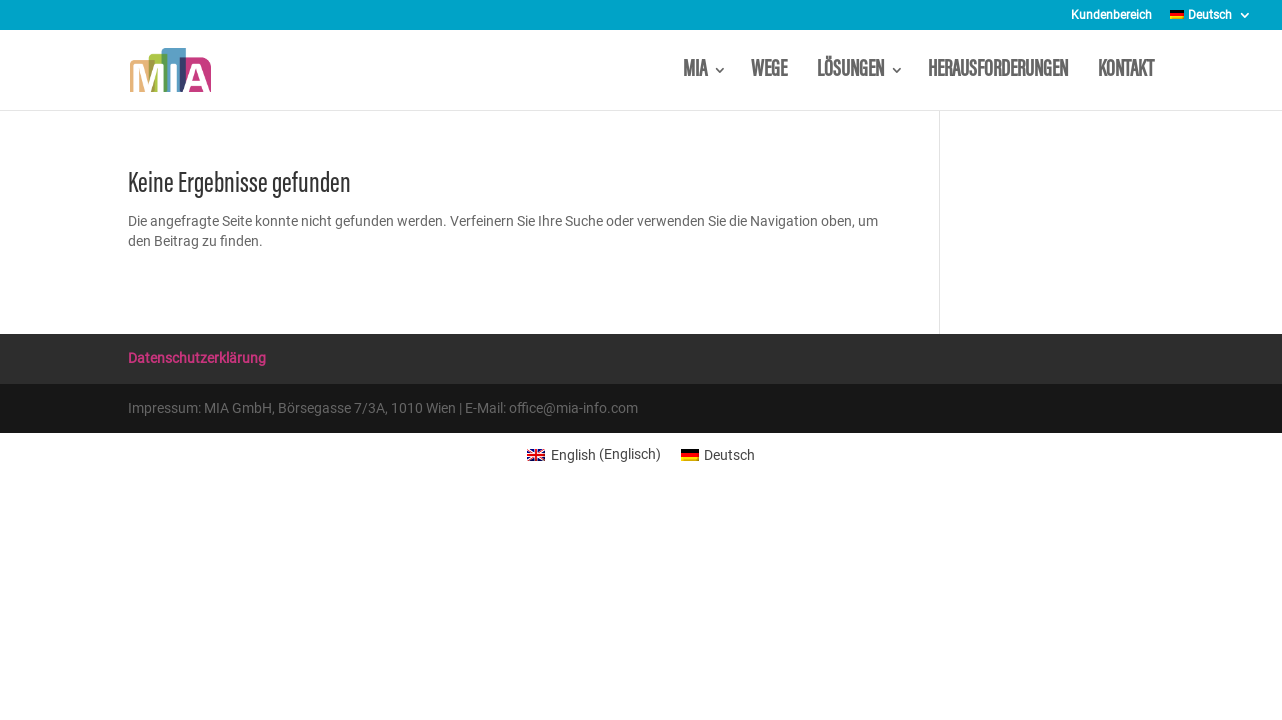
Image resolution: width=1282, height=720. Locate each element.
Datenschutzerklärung (197, 358)
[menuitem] (1211, 19)
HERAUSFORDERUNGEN (1001, 72)
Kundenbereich (1111, 15)
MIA (695, 72)
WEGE (772, 72)
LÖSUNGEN (850, 72)
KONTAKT (1126, 72)
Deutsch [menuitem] (729, 455)
